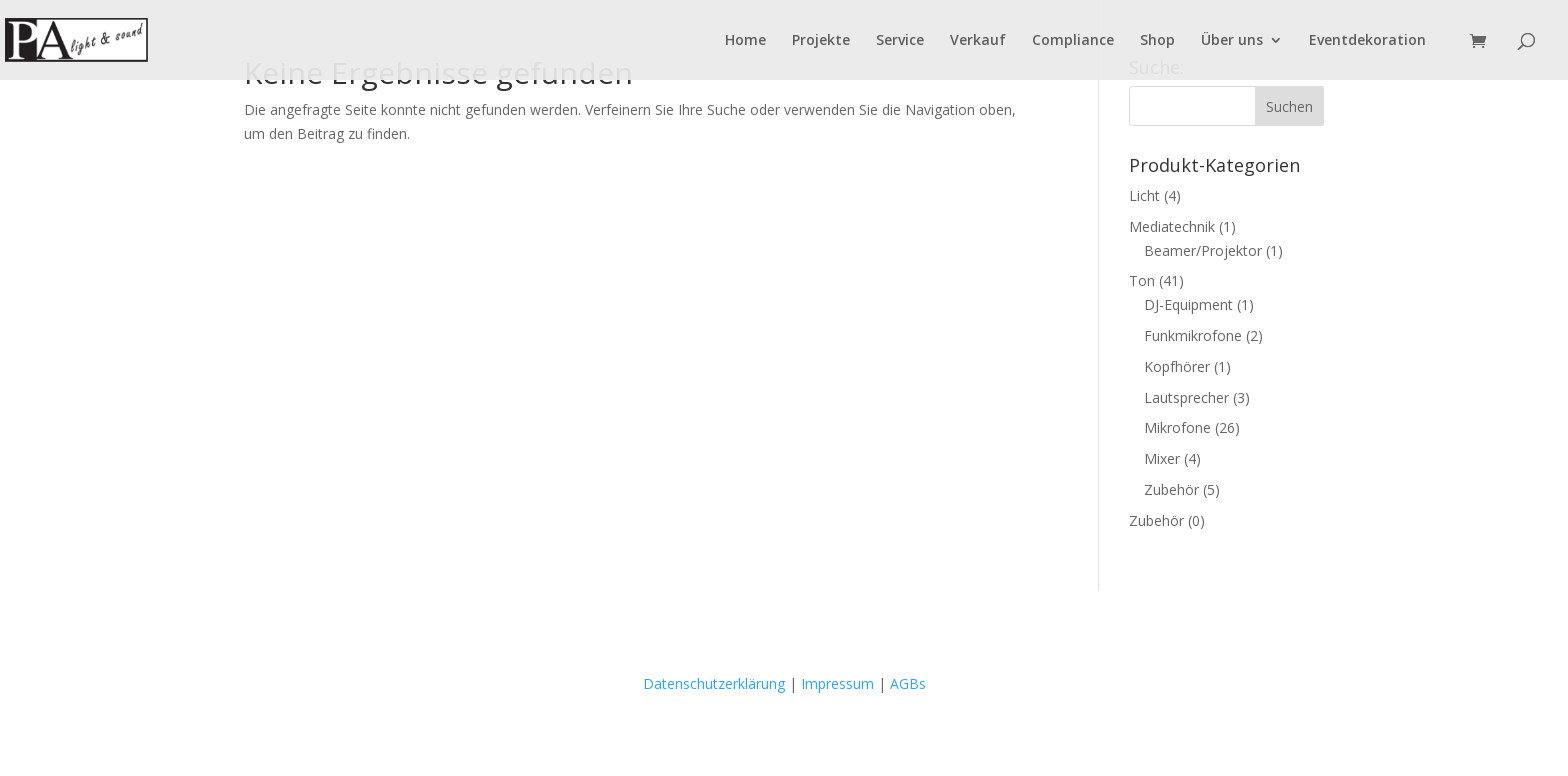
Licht (1144, 195)
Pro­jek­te (821, 41)
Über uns (1232, 41)
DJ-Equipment (1188, 304)
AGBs (908, 683)
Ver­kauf (978, 41)
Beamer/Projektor (1203, 250)
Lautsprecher (1186, 397)
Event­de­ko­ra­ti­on (1367, 41)
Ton (1142, 280)
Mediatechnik (1172, 226)
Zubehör (1171, 489)
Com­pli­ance (1073, 41)
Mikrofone (1177, 427)
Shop (1157, 41)
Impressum (837, 683)
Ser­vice (900, 41)
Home (745, 41)
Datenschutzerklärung (714, 683)
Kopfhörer (1177, 366)
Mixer (1162, 458)
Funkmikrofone (1193, 335)
